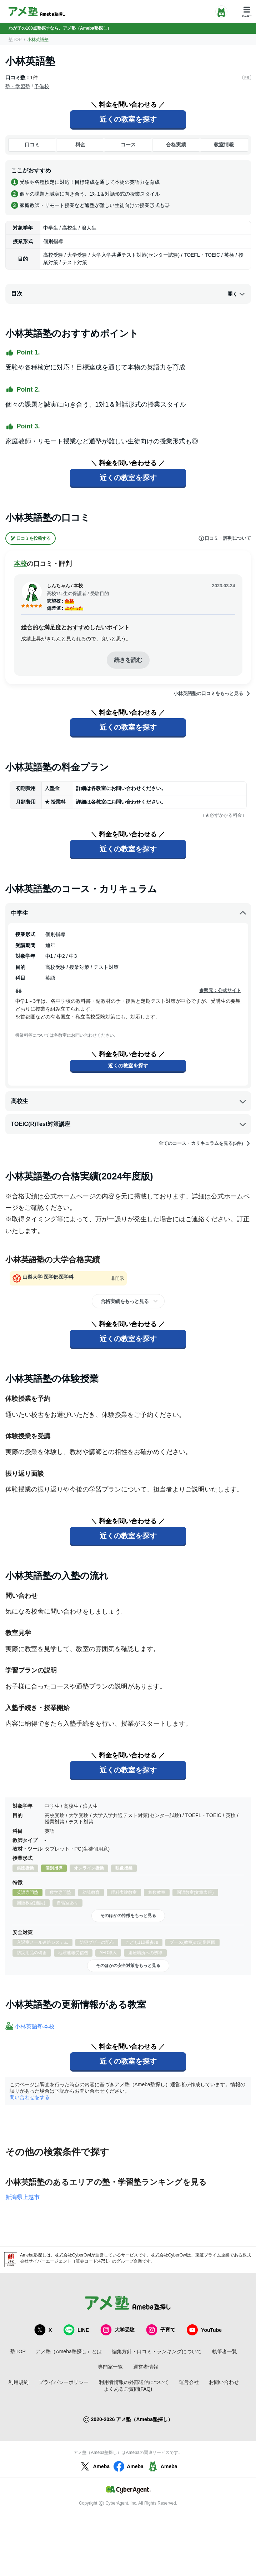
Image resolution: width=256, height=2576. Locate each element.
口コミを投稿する (30, 538)
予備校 (41, 86)
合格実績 (176, 144)
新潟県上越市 (22, 2197)
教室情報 (224, 144)
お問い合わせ (224, 2382)
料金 (80, 144)
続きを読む (128, 660)
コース (128, 144)
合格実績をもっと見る (125, 1301)
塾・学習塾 (17, 86)
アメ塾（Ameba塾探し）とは (68, 2351)
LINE (76, 2329)
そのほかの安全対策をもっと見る (128, 1965)
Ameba (94, 2466)
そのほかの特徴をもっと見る (128, 1915)
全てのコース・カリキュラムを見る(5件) (205, 1143)
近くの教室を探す (128, 119)
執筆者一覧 (224, 2351)
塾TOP (15, 39)
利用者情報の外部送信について (134, 2382)
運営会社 (189, 2382)
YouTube (204, 2329)
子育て (160, 2329)
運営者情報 (145, 2367)
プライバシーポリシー (64, 2382)
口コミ (32, 144)
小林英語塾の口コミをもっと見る (212, 693)
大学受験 (117, 2329)
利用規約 (19, 2382)
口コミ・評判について (224, 538)
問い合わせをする (30, 2097)
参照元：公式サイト (220, 990)
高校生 (129, 1101)
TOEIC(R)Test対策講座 (129, 1124)
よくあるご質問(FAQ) (128, 2389)
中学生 (129, 913)
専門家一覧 (110, 2367)
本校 (20, 563)
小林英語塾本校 (35, 2026)
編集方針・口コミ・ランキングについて (157, 2351)
